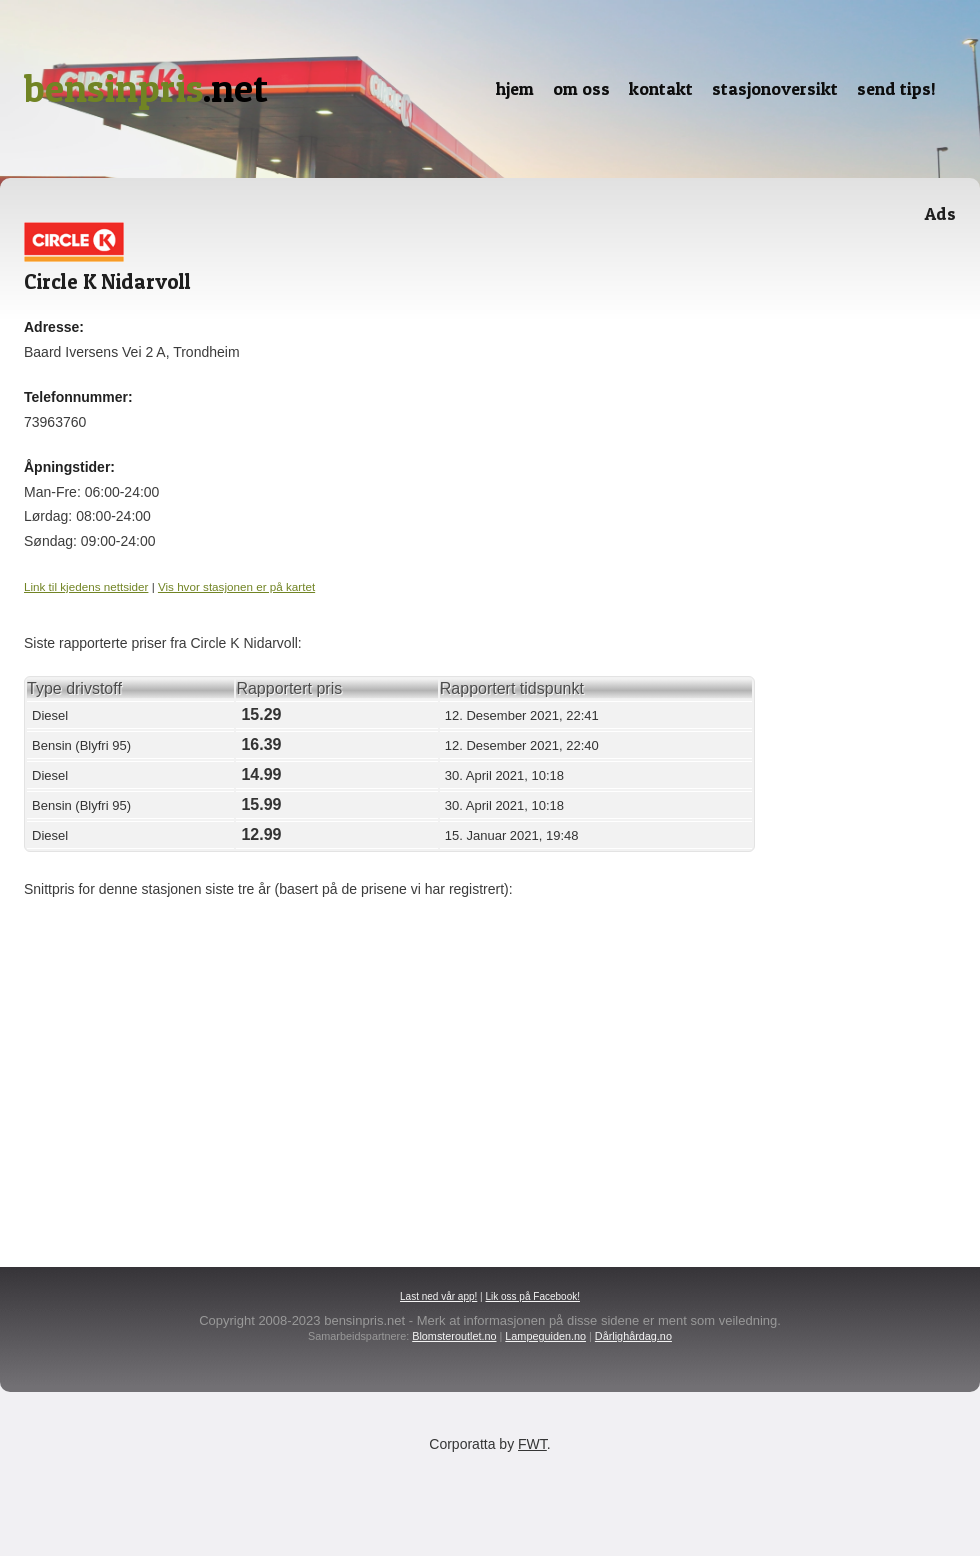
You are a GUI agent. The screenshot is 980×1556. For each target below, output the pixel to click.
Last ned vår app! (438, 1296)
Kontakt (661, 88)
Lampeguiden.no (545, 1336)
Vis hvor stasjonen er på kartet (236, 586)
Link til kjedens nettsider (86, 586)
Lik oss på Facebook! (532, 1296)
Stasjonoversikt (775, 88)
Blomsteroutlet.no (454, 1336)
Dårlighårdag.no (633, 1336)
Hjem (515, 88)
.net (146, 88)
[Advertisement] (430, 1062)
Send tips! (896, 88)
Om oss (581, 88)
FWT (532, 1444)
